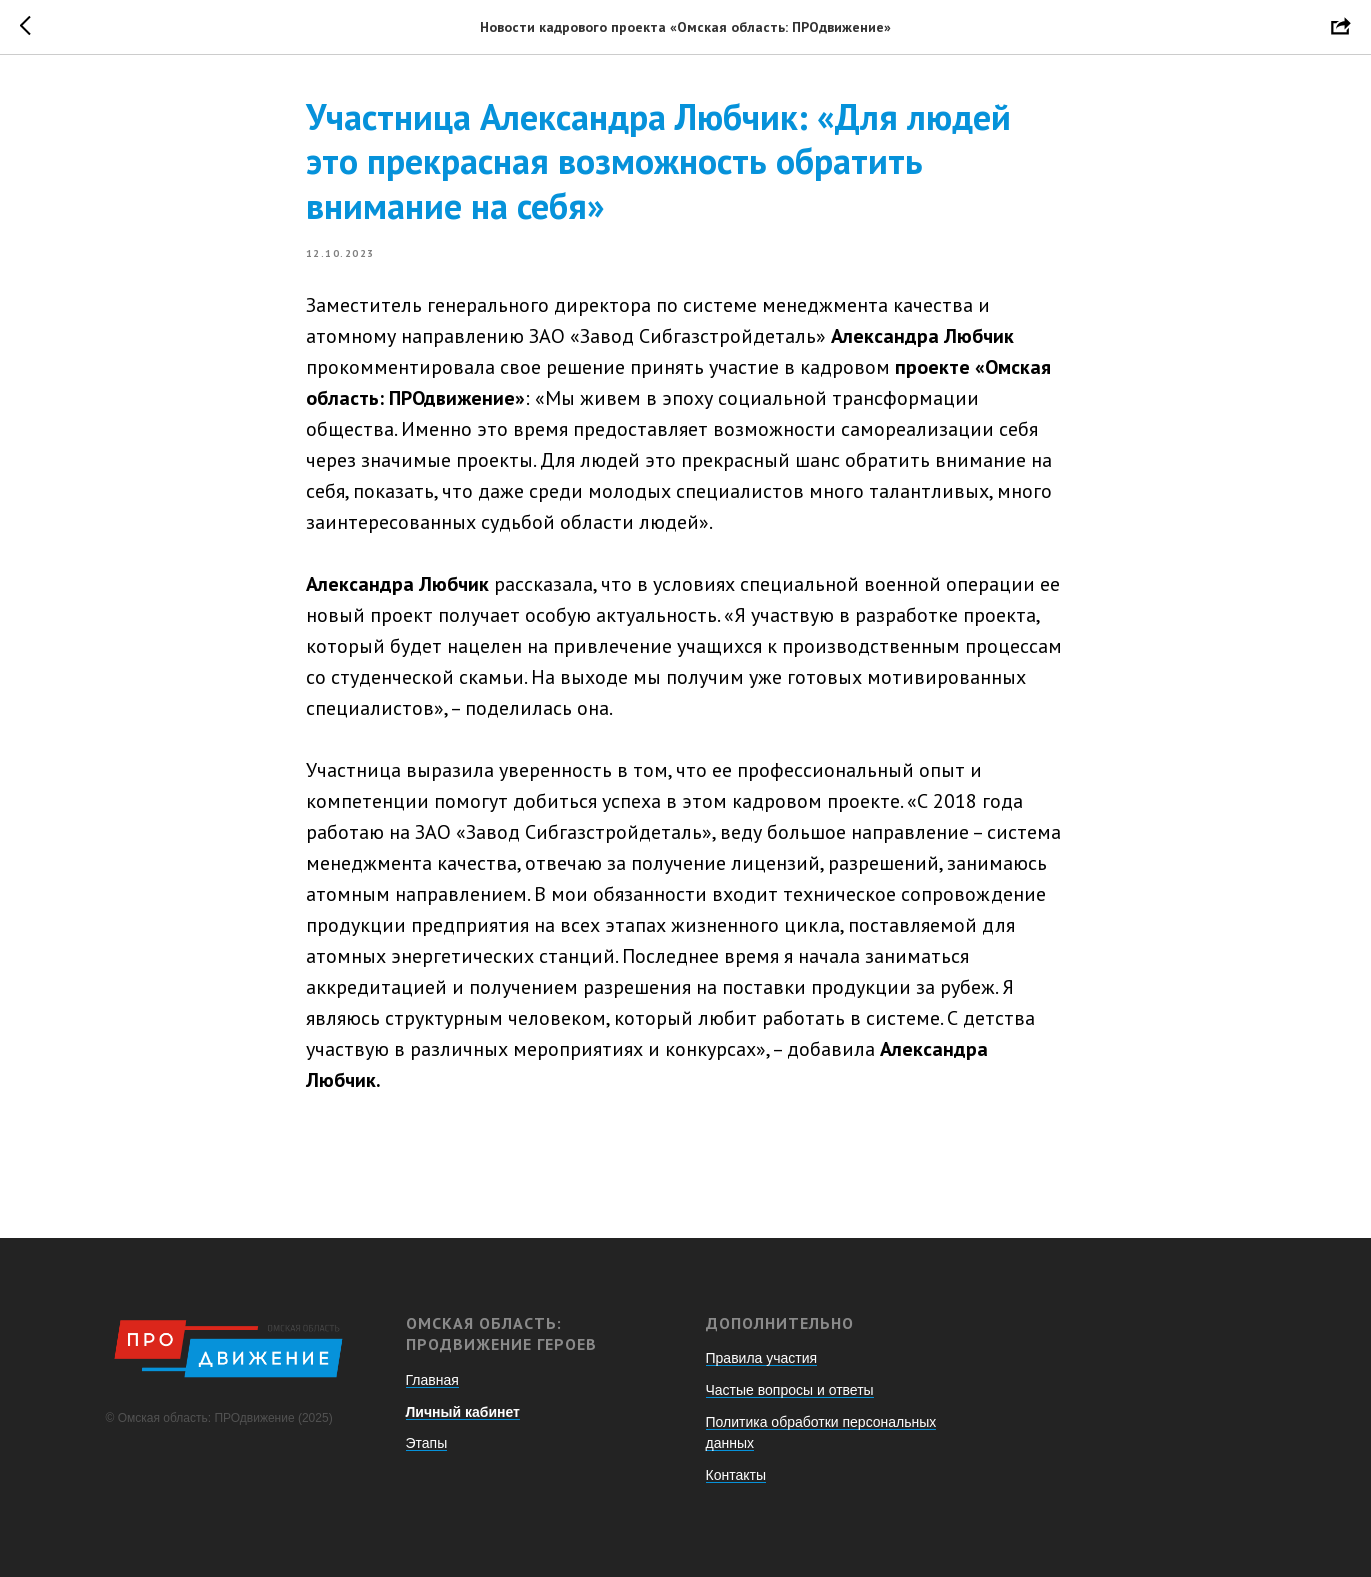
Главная (432, 1380)
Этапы (427, 1443)
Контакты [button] (736, 1475)
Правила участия (762, 1358)
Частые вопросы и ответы (790, 1390)
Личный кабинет (463, 1412)
